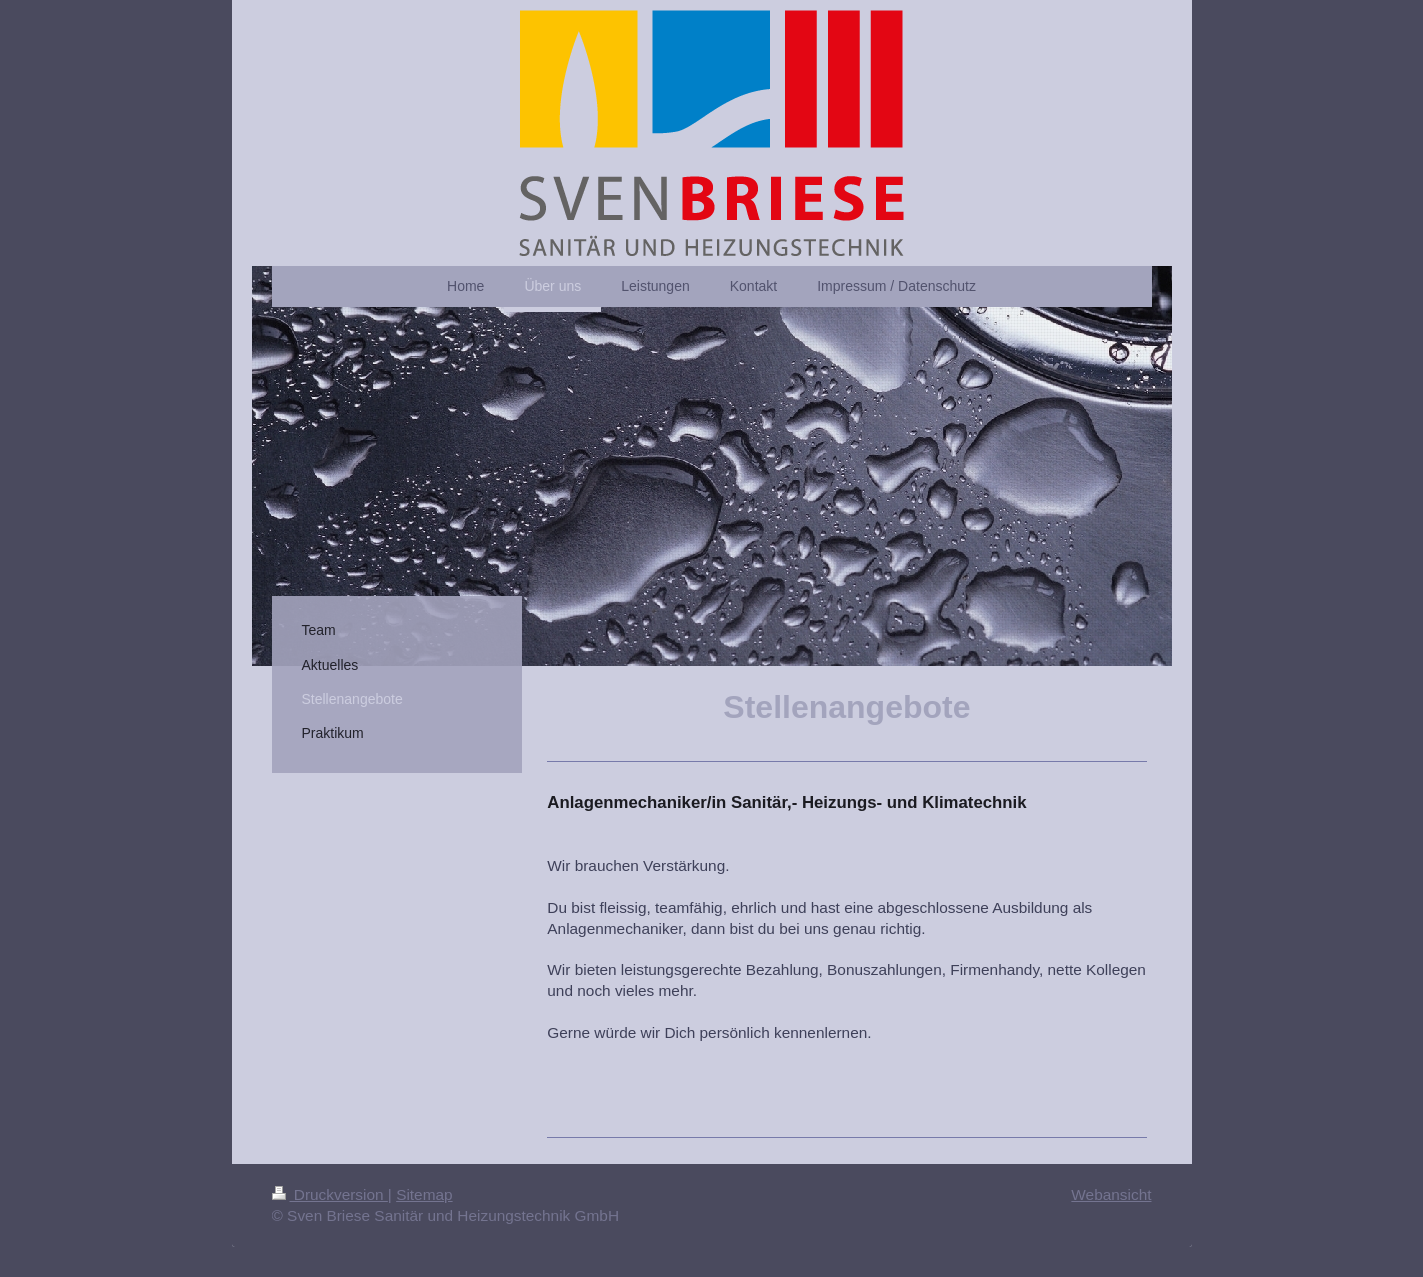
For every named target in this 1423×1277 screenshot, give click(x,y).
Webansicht (1111, 1194)
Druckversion (330, 1194)
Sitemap (424, 1194)
